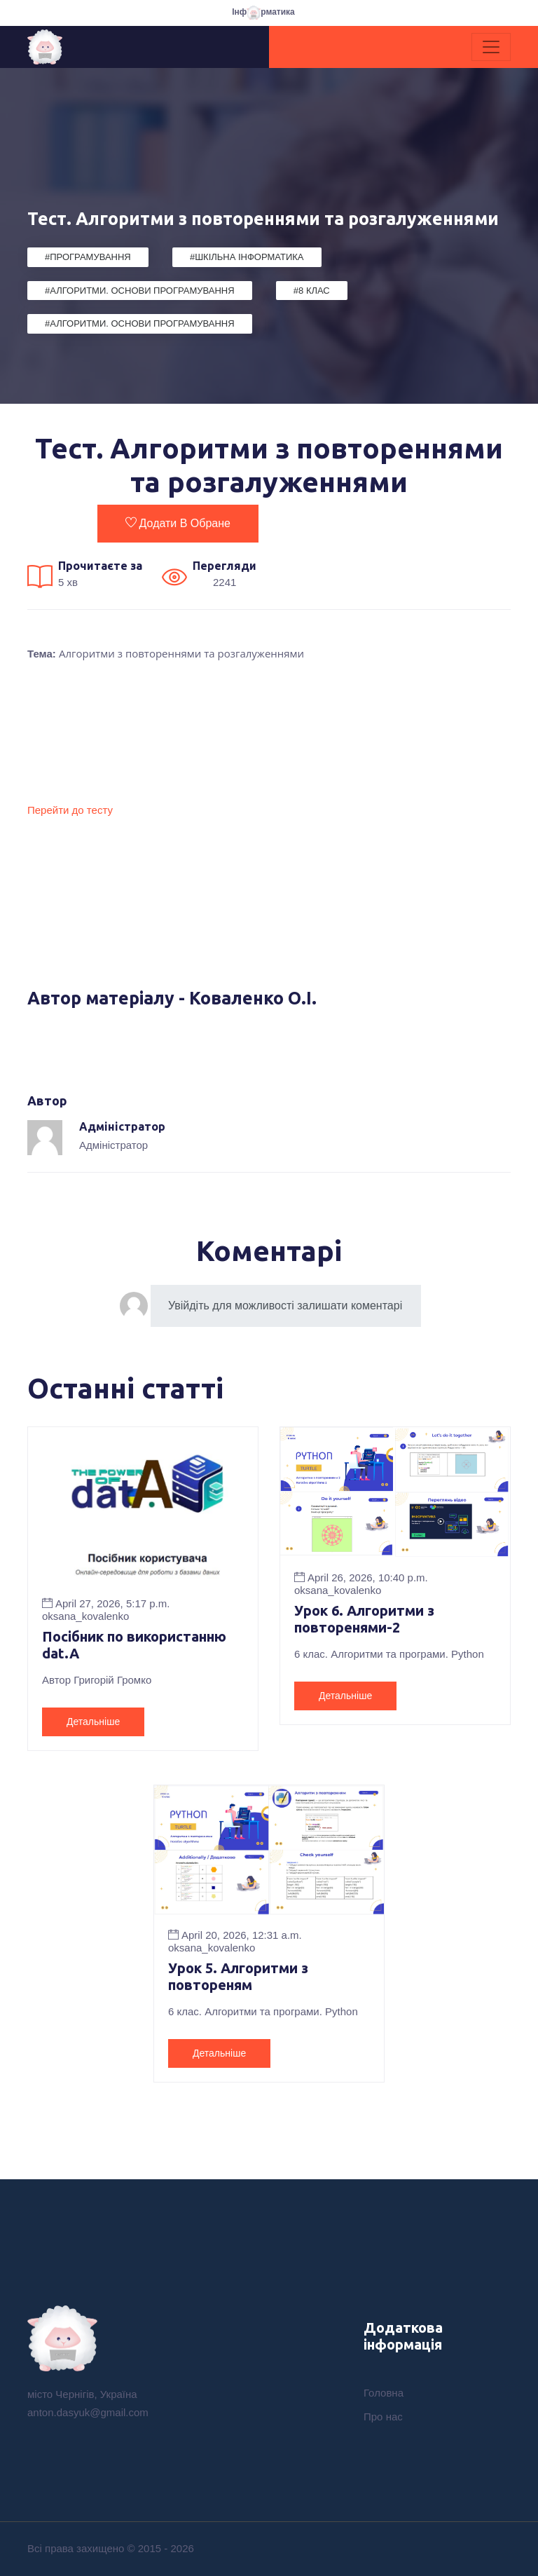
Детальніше (93, 1721)
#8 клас (312, 290)
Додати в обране (177, 523)
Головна (384, 2393)
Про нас (383, 2416)
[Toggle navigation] (491, 47)
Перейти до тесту (70, 810)
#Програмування (88, 257)
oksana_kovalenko (85, 1616)
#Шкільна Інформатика (247, 257)
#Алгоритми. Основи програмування (140, 290)
